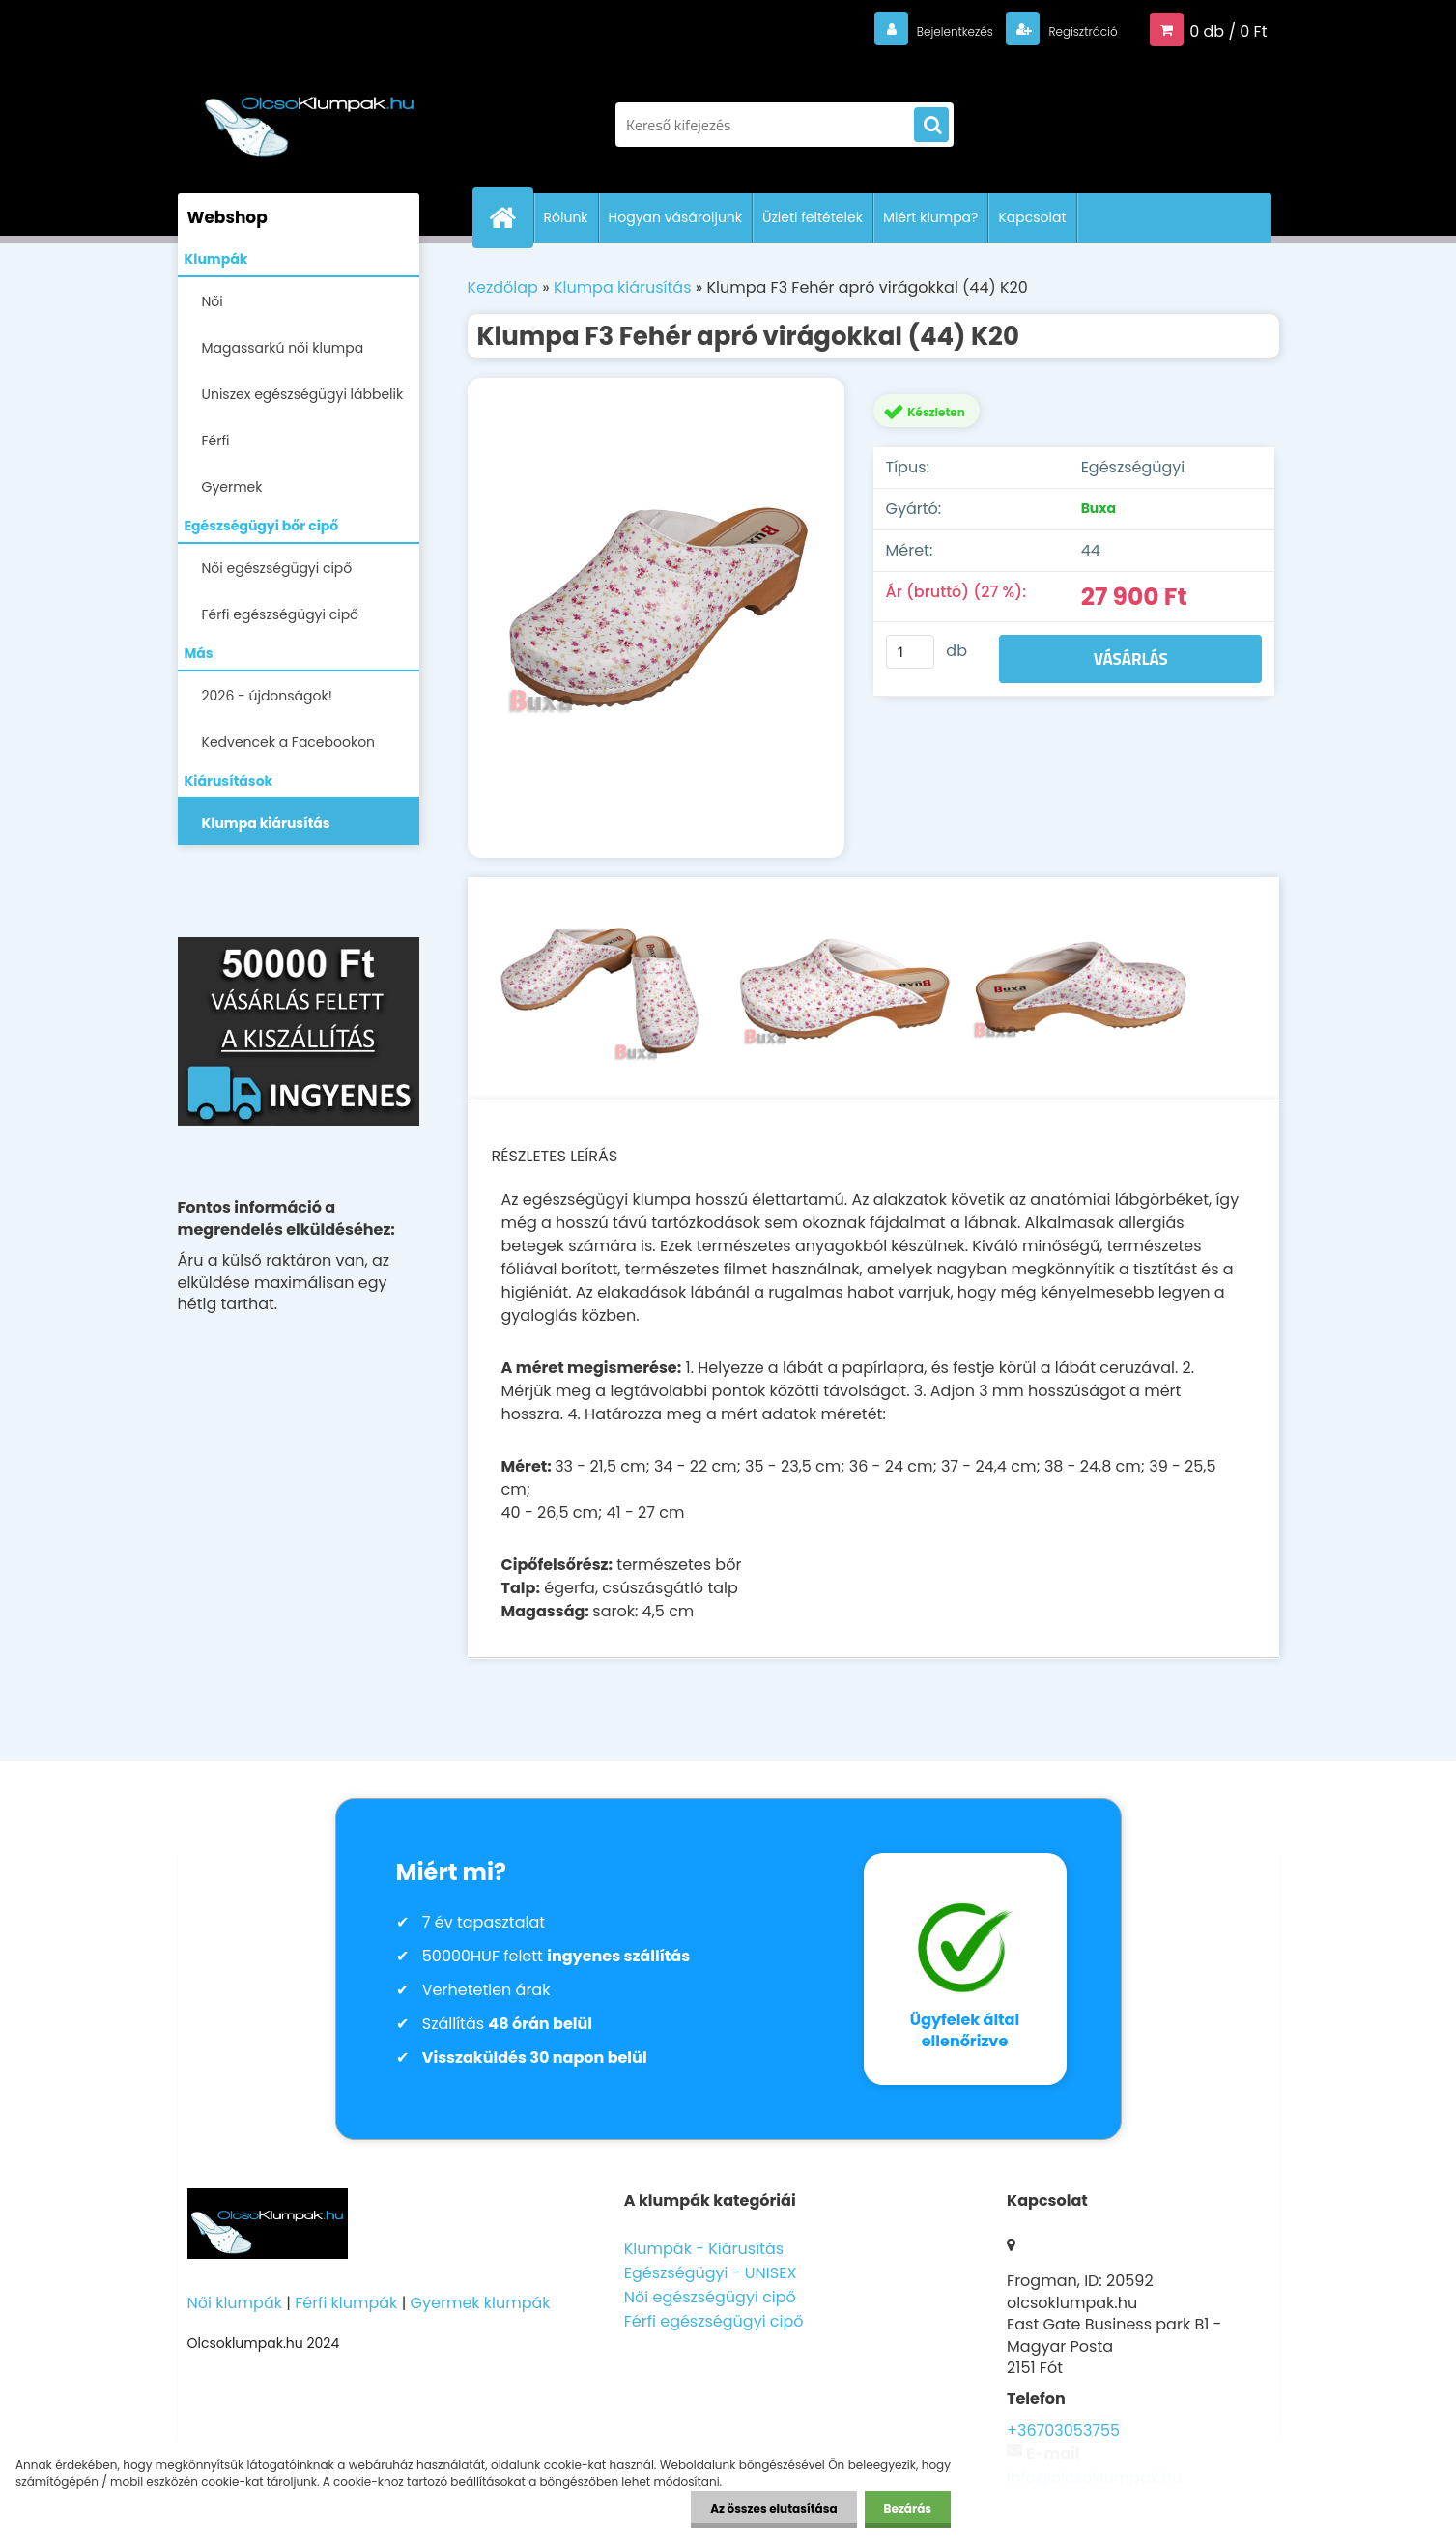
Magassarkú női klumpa (283, 347)
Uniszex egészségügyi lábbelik (303, 394)
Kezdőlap (503, 287)
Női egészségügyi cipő (277, 568)
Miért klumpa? (931, 217)
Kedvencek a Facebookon (289, 742)
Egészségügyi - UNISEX (710, 2273)
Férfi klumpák (346, 2303)
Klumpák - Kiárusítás (704, 2249)
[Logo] (310, 115)
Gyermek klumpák (481, 2303)
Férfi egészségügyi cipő (280, 614)
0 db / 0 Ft (1228, 30)
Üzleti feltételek (812, 217)
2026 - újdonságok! (267, 695)
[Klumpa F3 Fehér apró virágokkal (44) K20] (656, 618)
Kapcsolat (1032, 217)
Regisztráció (1069, 30)
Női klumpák (234, 2303)
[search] (931, 125)
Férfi (216, 440)
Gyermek (232, 487)
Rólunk (566, 217)
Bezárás (907, 2508)
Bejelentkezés (917, 30)
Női (212, 301)
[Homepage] (511, 217)
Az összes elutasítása (773, 2508)
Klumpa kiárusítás (266, 823)
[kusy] (910, 652)
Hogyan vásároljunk (675, 217)
